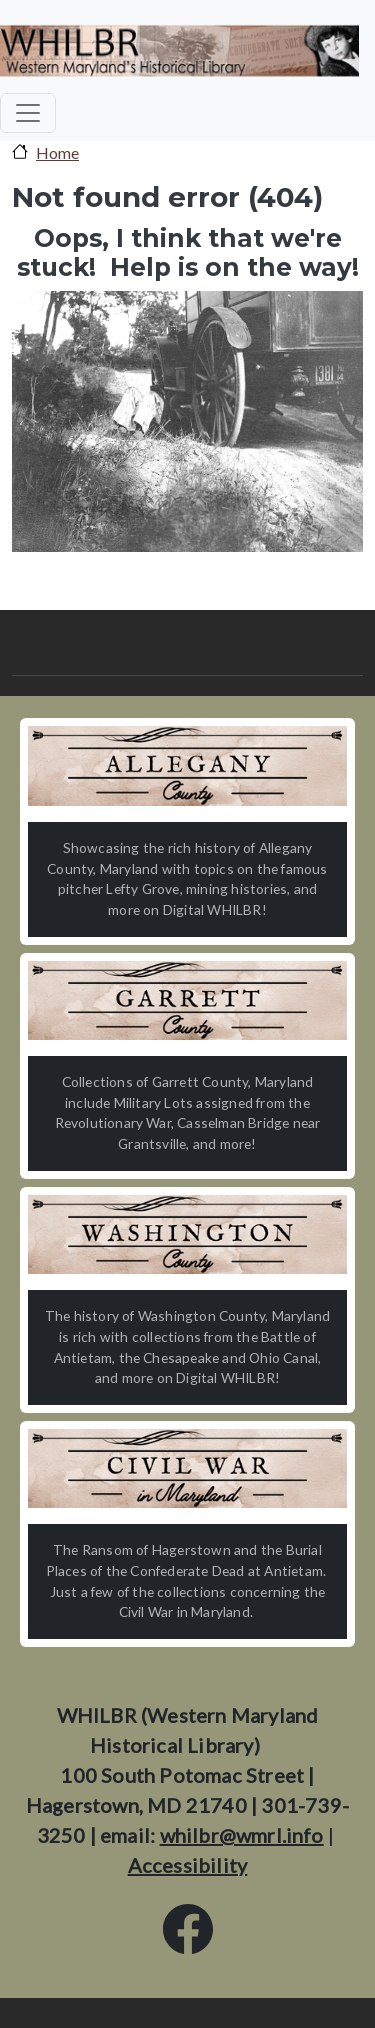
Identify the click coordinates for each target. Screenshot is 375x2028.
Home (57, 152)
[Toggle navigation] (28, 113)
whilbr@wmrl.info (242, 1835)
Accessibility (188, 1865)
